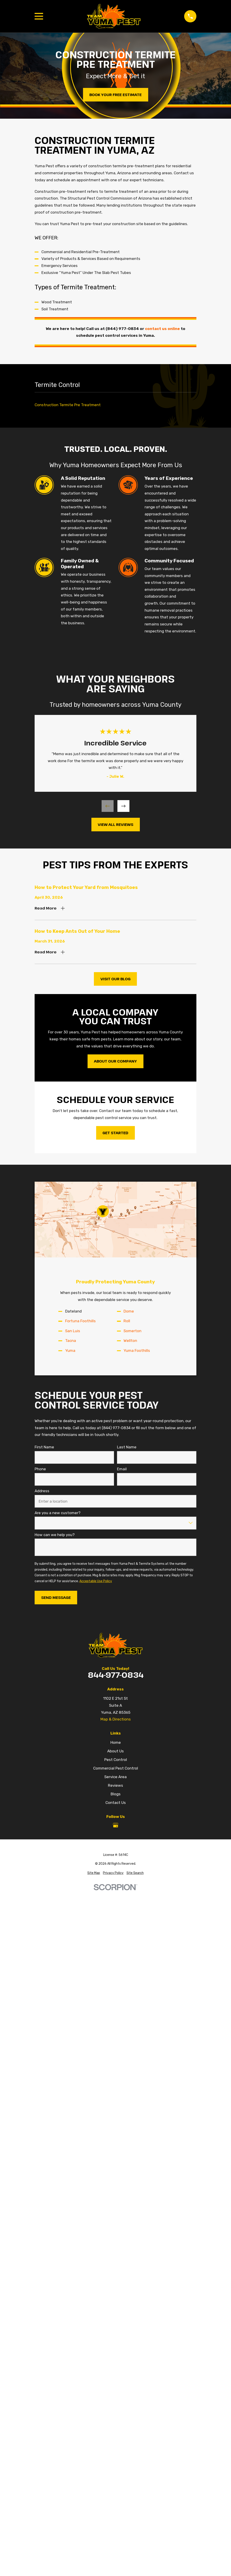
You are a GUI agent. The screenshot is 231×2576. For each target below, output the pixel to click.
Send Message (56, 1597)
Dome (129, 1311)
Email (122, 1469)
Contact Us (115, 1802)
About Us (115, 1751)
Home (115, 1742)
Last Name (126, 1447)
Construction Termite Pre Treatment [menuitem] (68, 405)
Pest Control (115, 1759)
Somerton (133, 1331)
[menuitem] (93, 1873)
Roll (127, 1321)
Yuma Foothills (137, 1350)
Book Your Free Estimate (115, 94)
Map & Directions (115, 1719)
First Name (44, 1447)
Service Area (115, 1777)
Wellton (130, 1340)
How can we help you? (55, 1534)
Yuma (70, 1350)
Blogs (116, 1794)
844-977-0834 (115, 1675)
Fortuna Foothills (80, 1321)
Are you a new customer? (58, 1512)
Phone (40, 1469)
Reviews (115, 1785)
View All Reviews (115, 824)
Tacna (70, 1340)
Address (42, 1490)
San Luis (72, 1331)
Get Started (116, 1132)
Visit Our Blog (115, 978)
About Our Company (115, 1061)
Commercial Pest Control (115, 1768)
